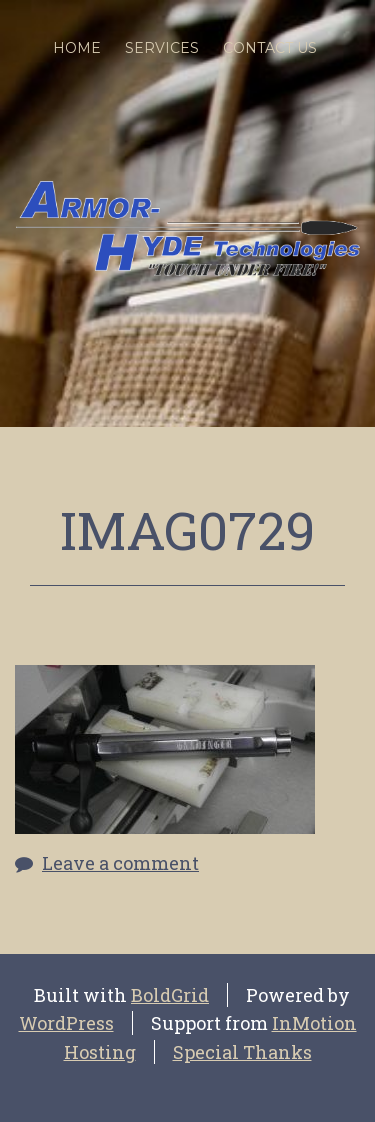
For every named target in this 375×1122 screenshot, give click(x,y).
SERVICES (162, 48)
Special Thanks (242, 1052)
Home (77, 48)
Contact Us (270, 48)
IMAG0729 (187, 530)
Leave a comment (120, 863)
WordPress (66, 1023)
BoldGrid (170, 995)
